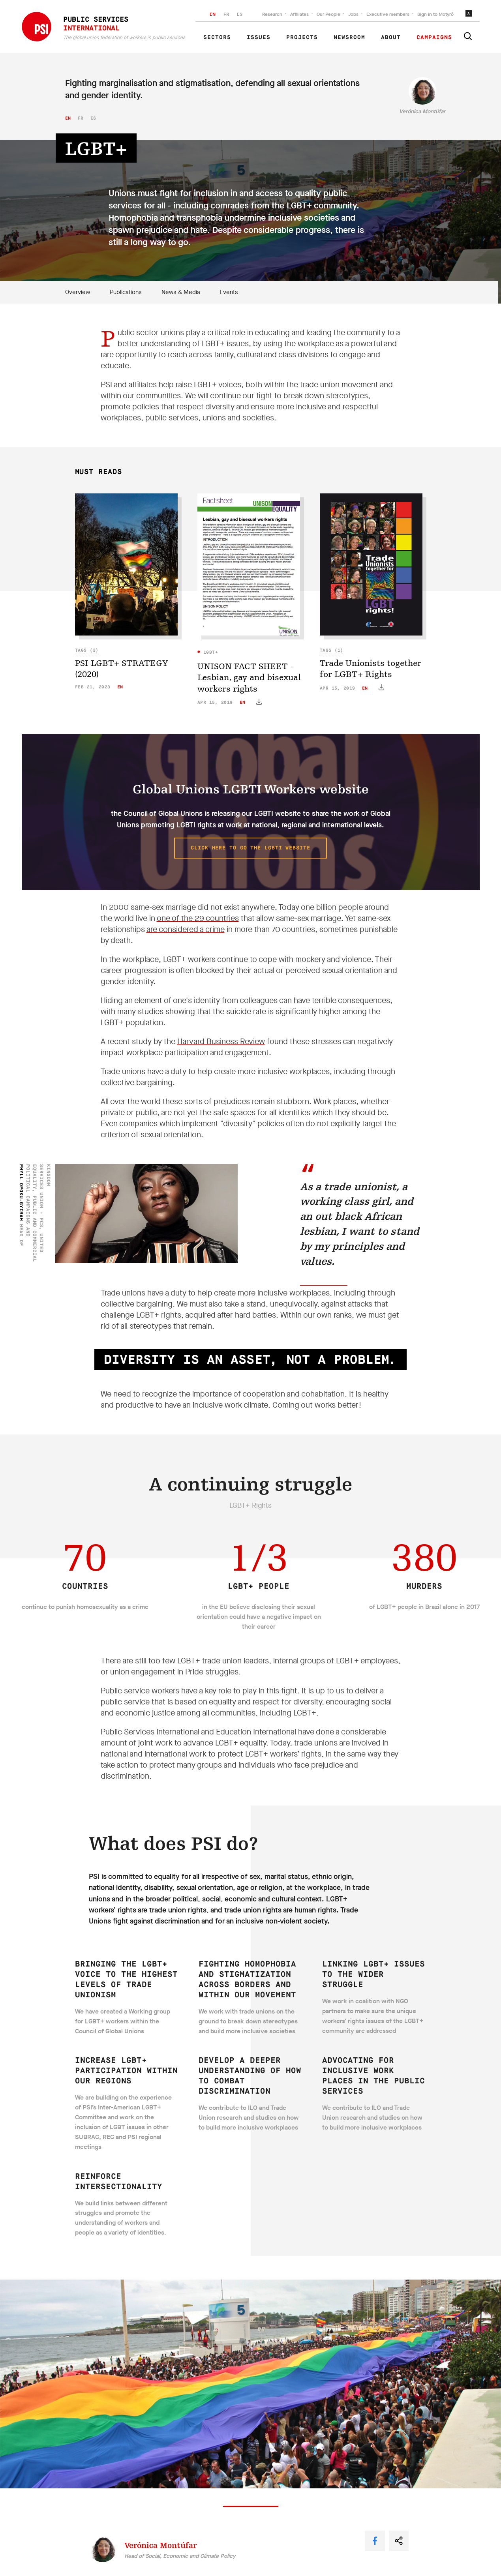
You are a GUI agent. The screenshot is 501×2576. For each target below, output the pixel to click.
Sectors (217, 37)
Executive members (387, 14)
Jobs (353, 14)
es (93, 118)
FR (226, 14)
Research (272, 14)
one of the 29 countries (198, 918)
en (68, 118)
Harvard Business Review (221, 1041)
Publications (126, 292)
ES (239, 14)
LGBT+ (209, 652)
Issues (258, 37)
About (391, 37)
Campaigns (434, 37)
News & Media (180, 292)
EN (213, 14)
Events (229, 292)
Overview (77, 292)
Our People (328, 14)
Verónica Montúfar (422, 111)
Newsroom (349, 37)
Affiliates (299, 14)
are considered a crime (185, 929)
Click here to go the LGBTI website (250, 848)
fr (81, 118)
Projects (302, 37)
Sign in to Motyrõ (435, 14)
